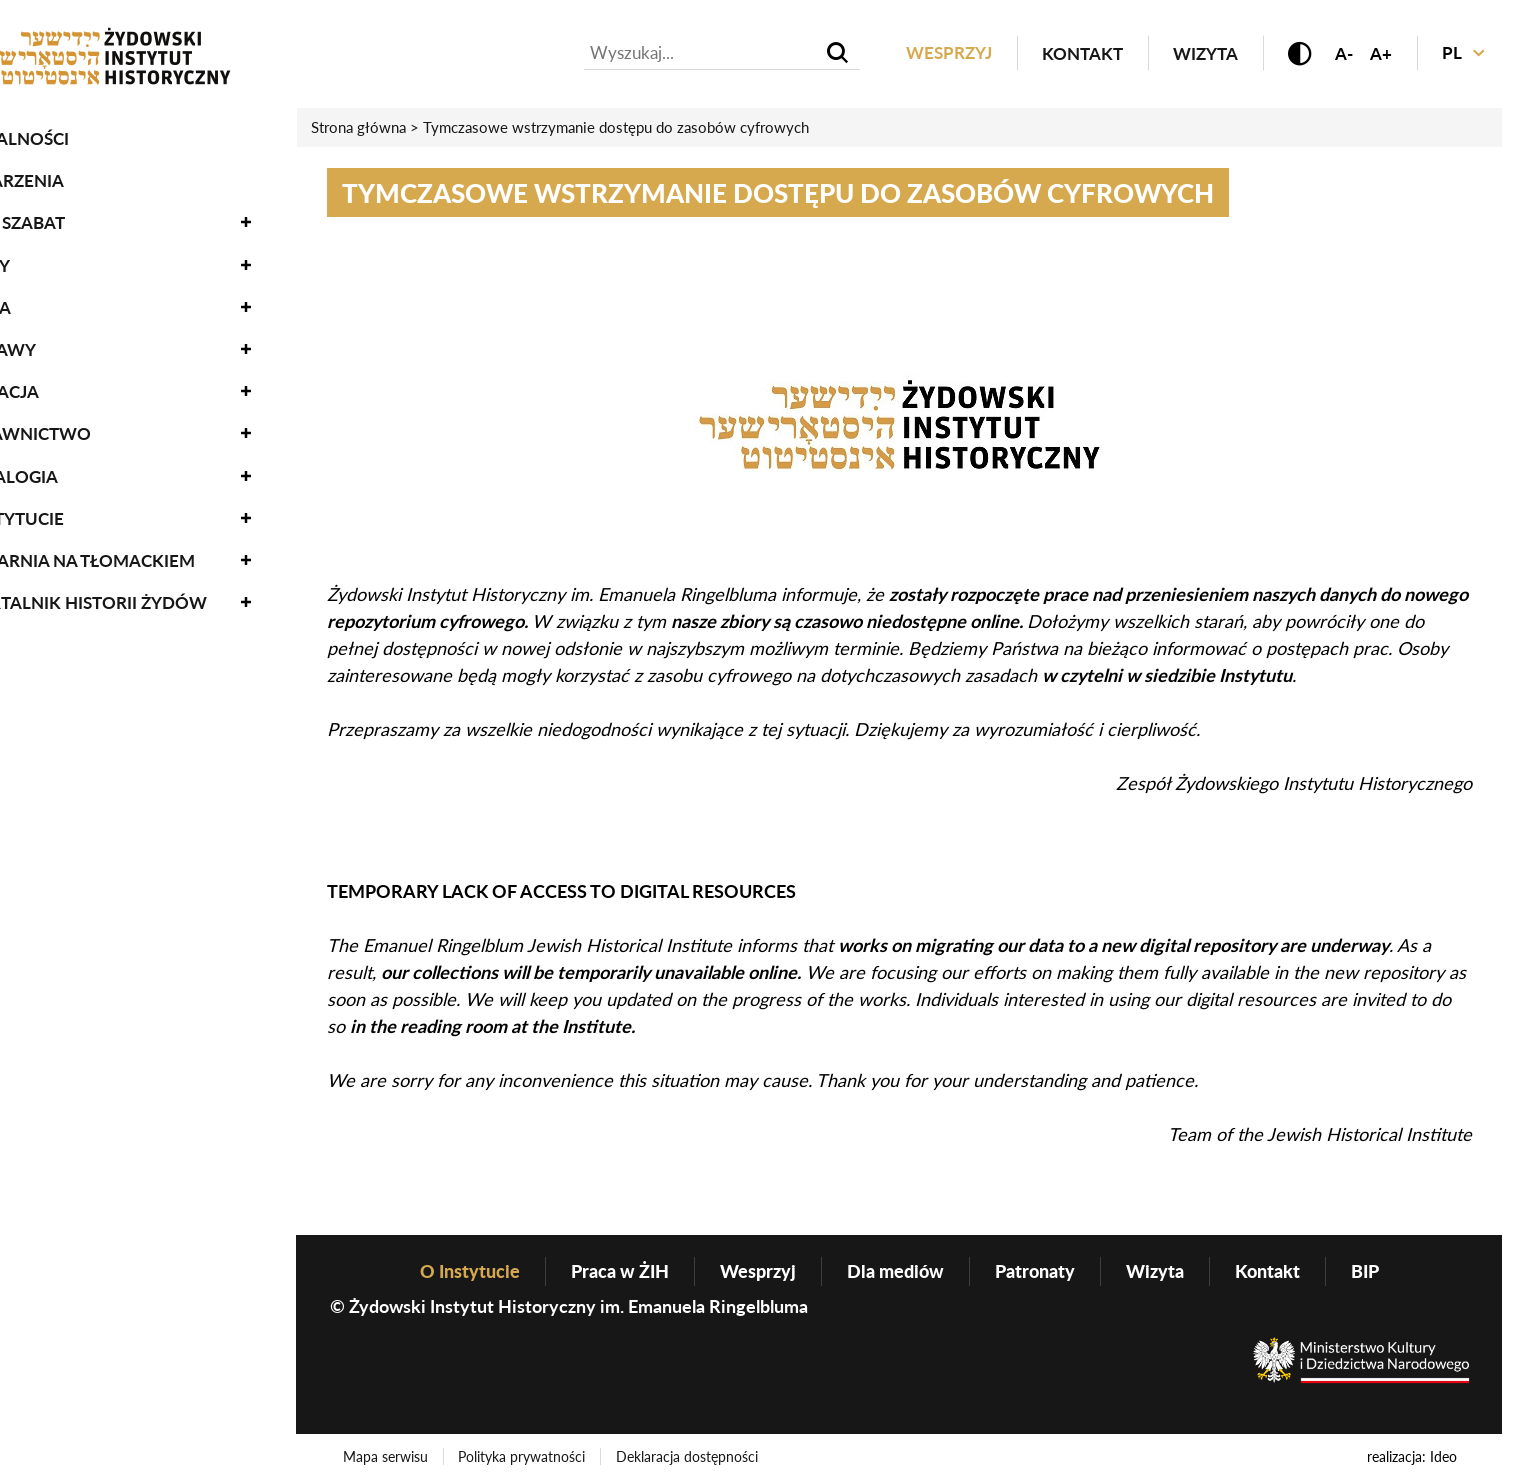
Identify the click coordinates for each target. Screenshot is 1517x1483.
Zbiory (45, 256)
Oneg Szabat (73, 214)
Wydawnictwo (86, 425)
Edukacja (60, 382)
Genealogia (69, 467)
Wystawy (58, 340)
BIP (1365, 1271)
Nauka (46, 298)
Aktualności (75, 129)
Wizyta (1204, 53)
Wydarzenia (72, 171)
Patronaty (1035, 1271)
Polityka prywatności (522, 1456)
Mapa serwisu (385, 1456)
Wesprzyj (948, 53)
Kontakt (1081, 53)
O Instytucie (72, 509)
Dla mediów (895, 1271)
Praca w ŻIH (620, 1271)
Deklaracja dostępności (688, 1456)
